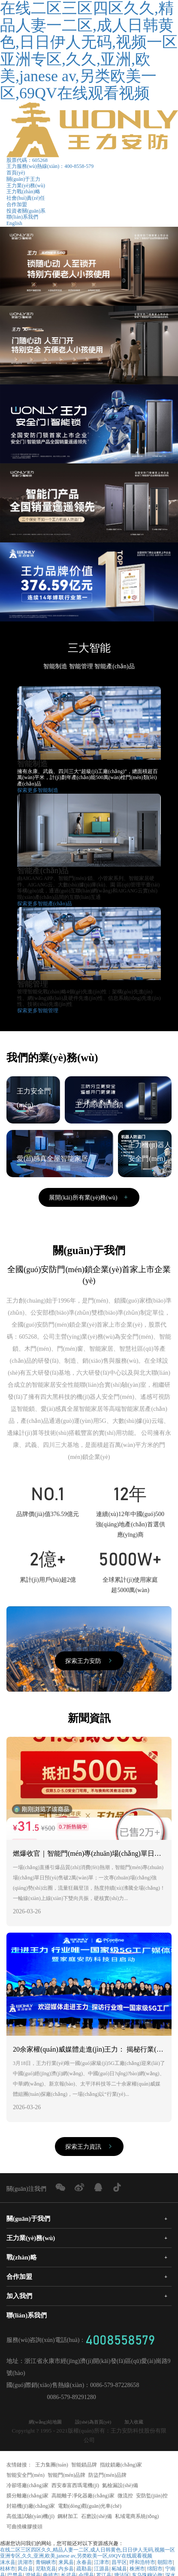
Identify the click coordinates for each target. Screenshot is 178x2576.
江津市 (101, 2564)
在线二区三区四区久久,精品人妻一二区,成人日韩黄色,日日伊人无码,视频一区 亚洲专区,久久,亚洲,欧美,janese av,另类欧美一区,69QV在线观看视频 (87, 2554)
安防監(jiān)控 (152, 2497)
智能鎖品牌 (84, 2466)
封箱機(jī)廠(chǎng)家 (30, 2507)
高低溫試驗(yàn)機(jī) (30, 2518)
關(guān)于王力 (23, 179)
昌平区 (119, 2564)
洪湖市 (25, 2564)
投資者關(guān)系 (25, 211)
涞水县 (7, 2564)
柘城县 (119, 2570)
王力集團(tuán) (51, 2466)
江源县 (101, 2570)
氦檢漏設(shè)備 (120, 2487)
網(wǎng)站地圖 (40, 2423)
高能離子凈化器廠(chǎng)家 (82, 2497)
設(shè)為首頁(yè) (94, 2423)
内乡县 (66, 2570)
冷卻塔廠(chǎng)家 (27, 2487)
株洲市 (137, 2570)
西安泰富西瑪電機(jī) (75, 2487)
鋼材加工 (67, 2518)
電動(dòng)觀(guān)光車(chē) (89, 2507)
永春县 (84, 2564)
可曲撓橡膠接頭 (24, 2528)
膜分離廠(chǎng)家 (27, 2497)
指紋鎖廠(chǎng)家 (121, 2466)
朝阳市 (165, 2564)
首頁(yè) (15, 173)
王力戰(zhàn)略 (23, 192)
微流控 (125, 2497)
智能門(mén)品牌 (67, 2476)
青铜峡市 (46, 2564)
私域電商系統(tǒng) (137, 2518)
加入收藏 (140, 2423)
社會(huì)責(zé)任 (25, 198)
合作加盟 (16, 204)
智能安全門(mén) (25, 2476)
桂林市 (7, 2570)
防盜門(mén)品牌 (107, 2476)
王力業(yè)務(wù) (25, 186)
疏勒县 (84, 2570)
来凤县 (66, 2564)
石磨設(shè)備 (96, 2518)
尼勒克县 (46, 2570)
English (14, 223)
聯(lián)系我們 (22, 217)
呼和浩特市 (142, 2564)
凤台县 (25, 2570)
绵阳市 (155, 2570)
